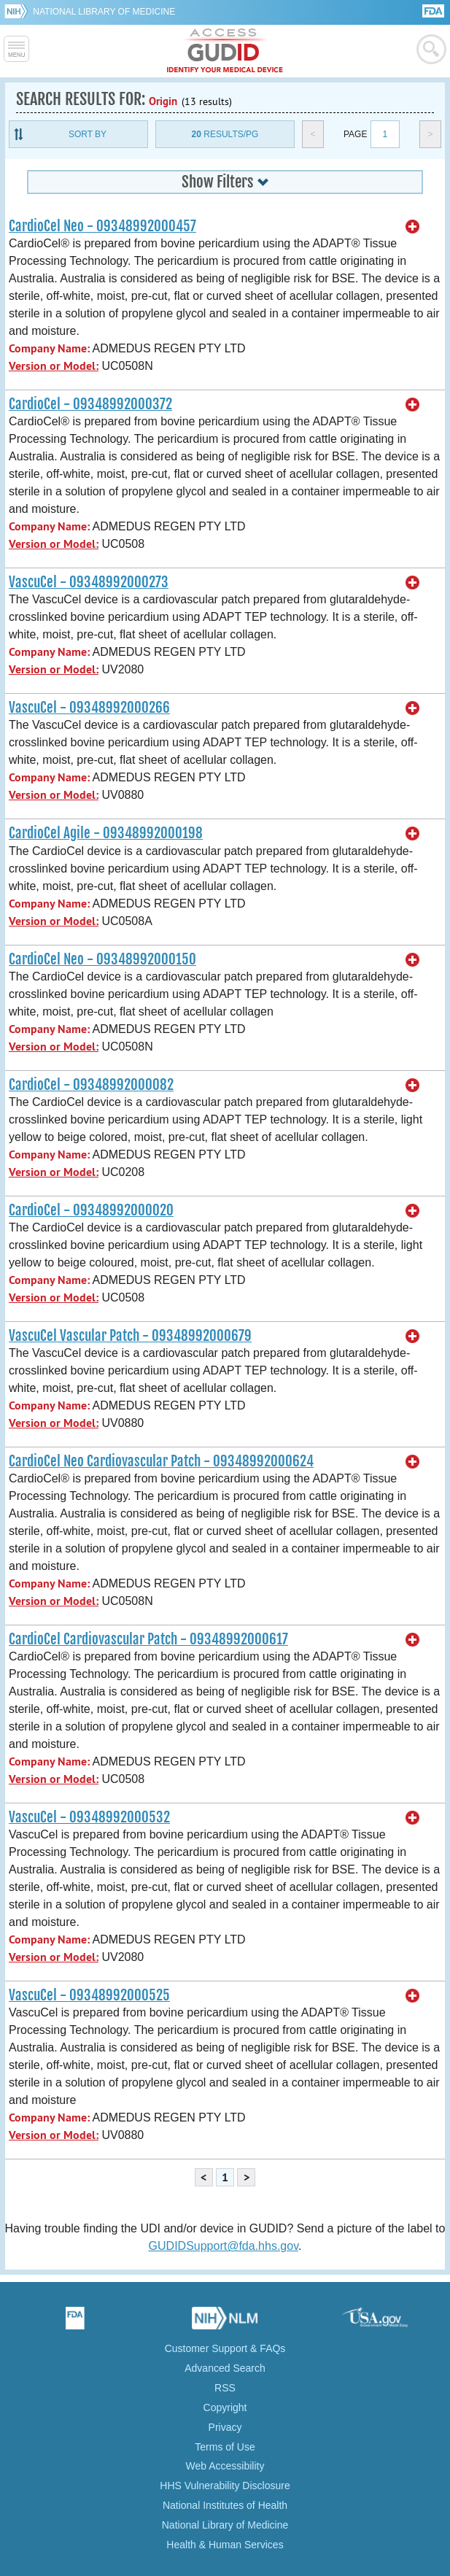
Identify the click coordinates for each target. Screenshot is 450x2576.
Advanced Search (225, 2368)
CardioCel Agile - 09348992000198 (106, 833)
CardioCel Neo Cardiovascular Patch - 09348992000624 (161, 1461)
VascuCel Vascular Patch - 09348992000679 (130, 1336)
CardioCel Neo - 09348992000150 (102, 959)
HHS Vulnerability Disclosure (225, 2485)
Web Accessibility (225, 2466)
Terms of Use (225, 2447)
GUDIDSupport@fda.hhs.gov (223, 2246)
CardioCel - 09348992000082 (91, 1085)
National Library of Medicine (104, 12)
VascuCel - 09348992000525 (89, 1995)
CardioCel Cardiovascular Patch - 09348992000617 (148, 1639)
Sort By (87, 134)
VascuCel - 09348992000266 (89, 707)
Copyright (225, 2407)
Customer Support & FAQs (225, 2348)
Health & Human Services (224, 2544)
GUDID (225, 51)
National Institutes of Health (225, 2505)
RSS (225, 2388)
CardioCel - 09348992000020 (91, 1210)
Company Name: (49, 348)
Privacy (225, 2427)
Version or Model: (53, 366)
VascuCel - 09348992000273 (88, 582)
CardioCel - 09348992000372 (90, 404)
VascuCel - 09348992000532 (89, 1817)
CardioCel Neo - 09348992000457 (102, 226)
